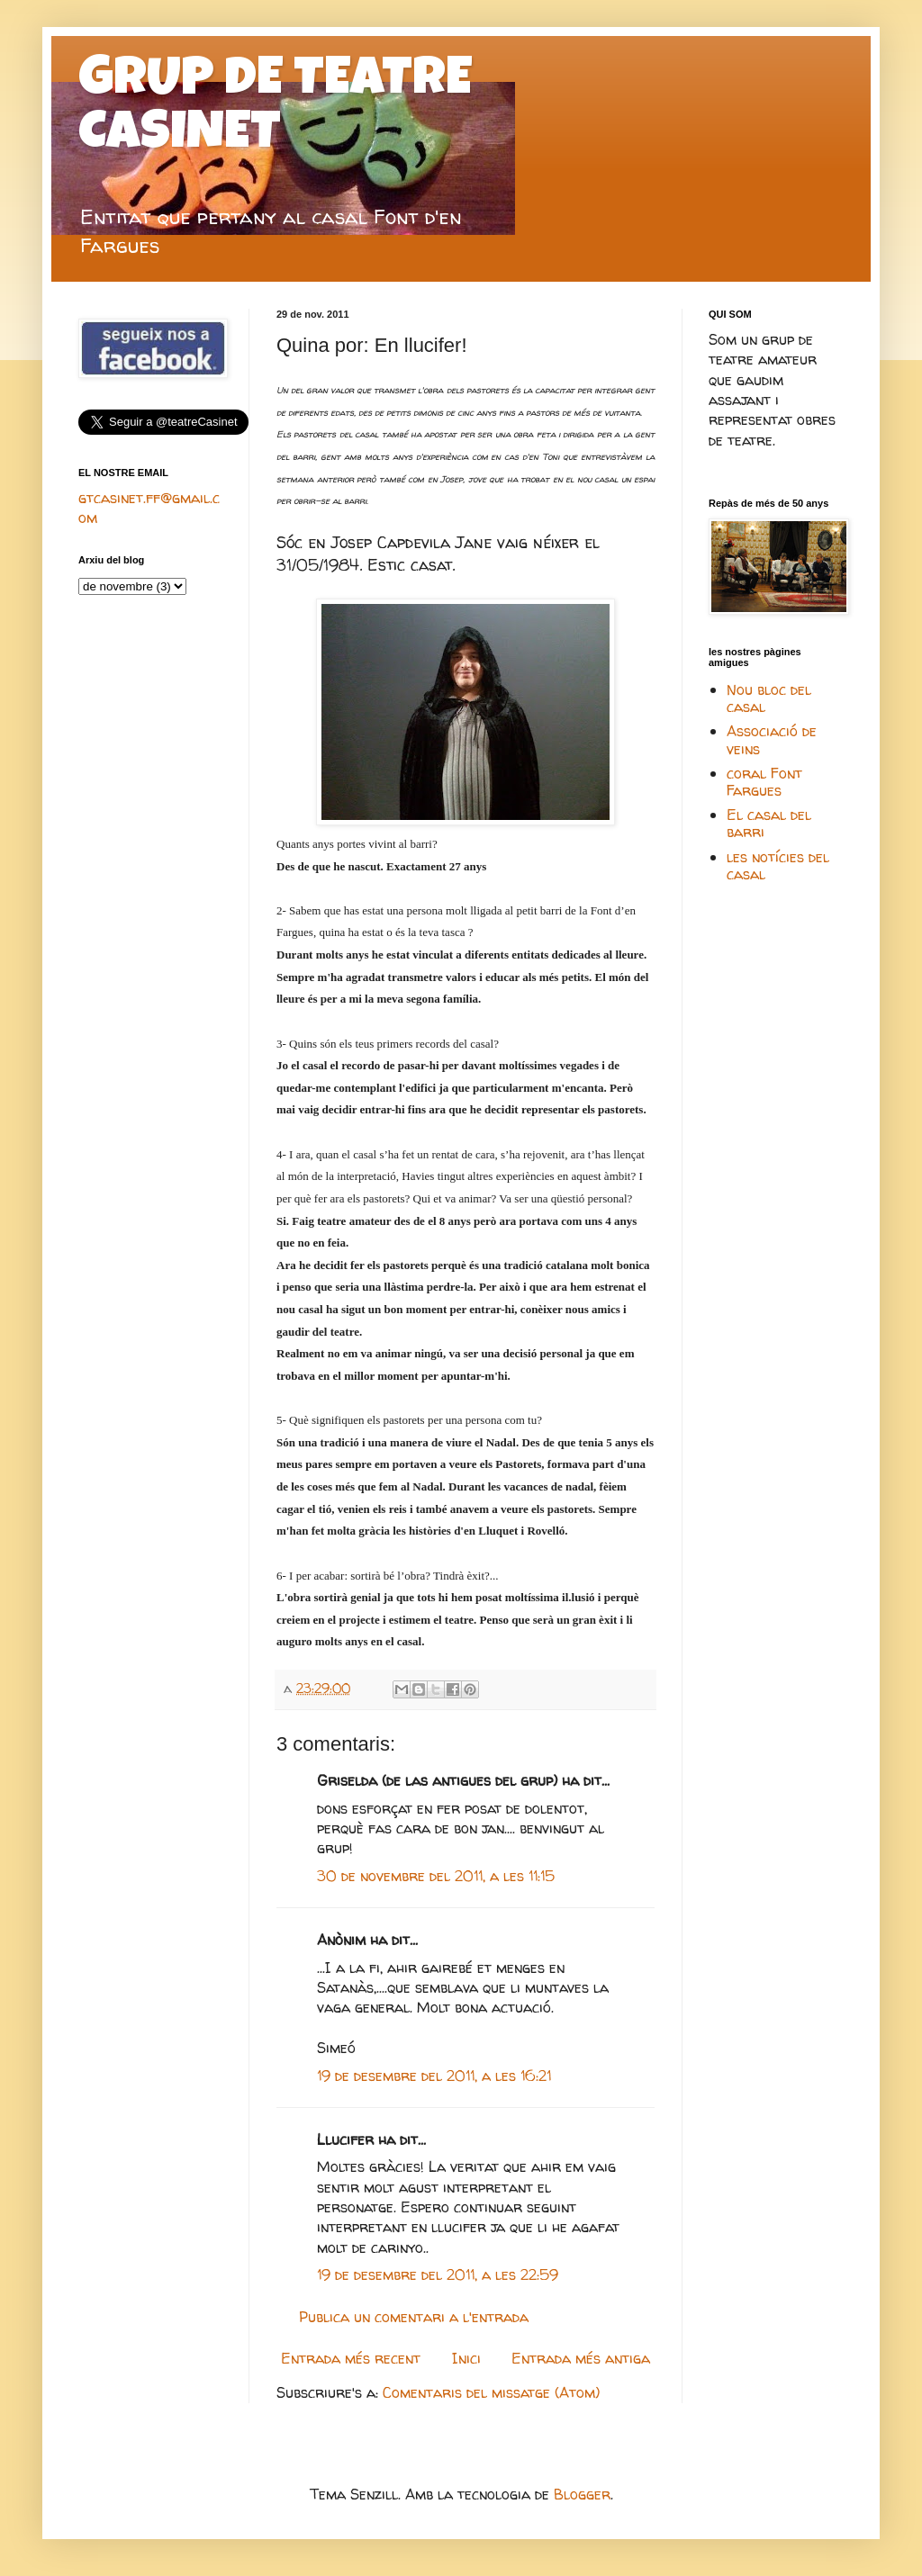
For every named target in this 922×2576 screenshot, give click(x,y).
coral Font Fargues (764, 781)
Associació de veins (772, 739)
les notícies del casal (778, 865)
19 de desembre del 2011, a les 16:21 (434, 2075)
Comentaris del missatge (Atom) (491, 2392)
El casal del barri (769, 823)
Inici (466, 2358)
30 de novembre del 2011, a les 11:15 (436, 1876)
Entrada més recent (350, 2358)
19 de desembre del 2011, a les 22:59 (437, 2274)
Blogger (582, 2494)
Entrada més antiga (580, 2358)
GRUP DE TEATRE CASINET (275, 110)
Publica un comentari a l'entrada (414, 2317)
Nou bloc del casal (769, 698)
